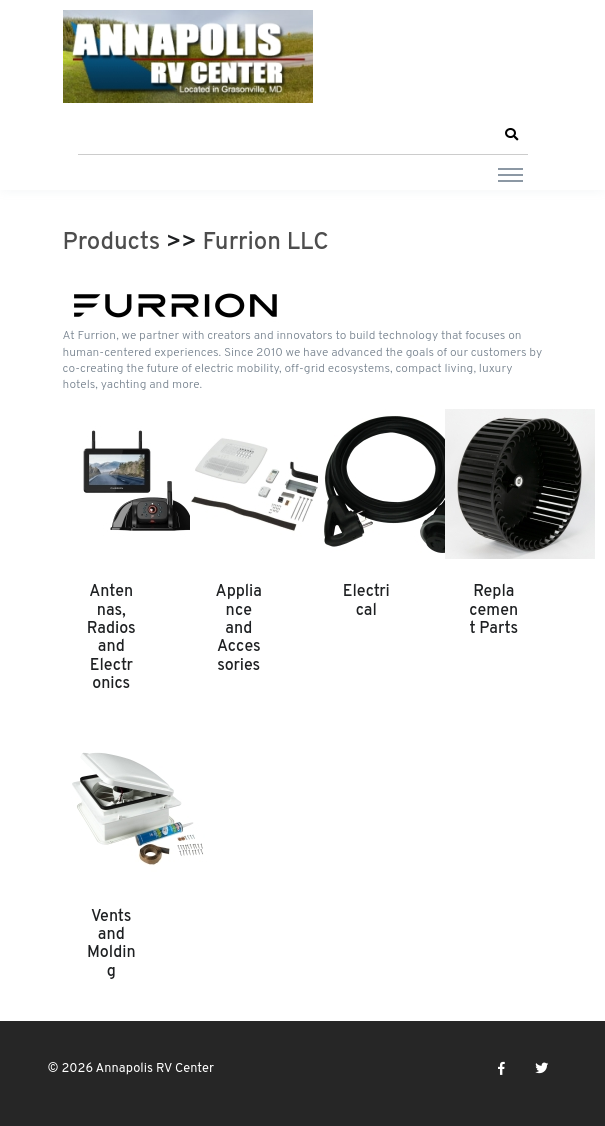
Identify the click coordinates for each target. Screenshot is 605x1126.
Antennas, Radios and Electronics (111, 638)
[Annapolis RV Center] (188, 56)
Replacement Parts (493, 610)
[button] (512, 135)
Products (112, 243)
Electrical (366, 601)
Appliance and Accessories (239, 629)
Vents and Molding (111, 944)
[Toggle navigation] (510, 174)
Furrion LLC (266, 243)
